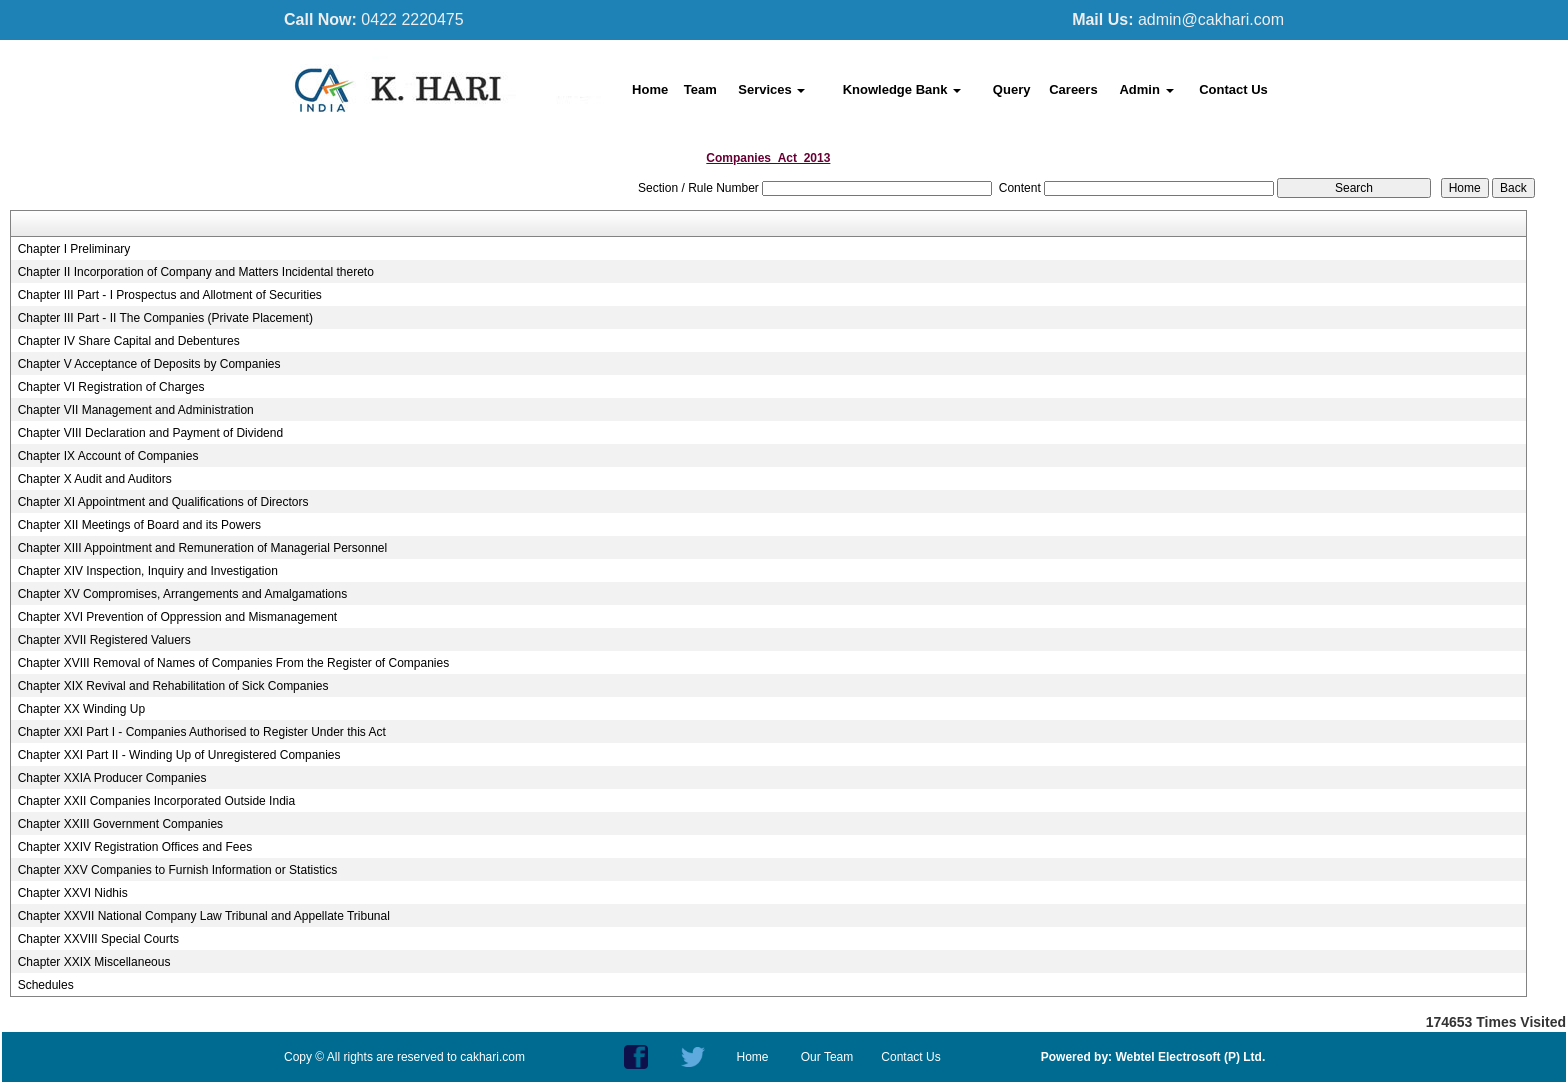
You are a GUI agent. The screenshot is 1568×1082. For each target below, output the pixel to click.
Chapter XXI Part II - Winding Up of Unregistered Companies (179, 755)
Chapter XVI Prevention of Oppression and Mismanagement (178, 617)
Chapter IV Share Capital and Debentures (129, 341)
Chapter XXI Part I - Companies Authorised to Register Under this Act (202, 732)
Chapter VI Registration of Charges (111, 387)
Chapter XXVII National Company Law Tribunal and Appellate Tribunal (204, 916)
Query (1012, 89)
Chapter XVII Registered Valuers (104, 640)
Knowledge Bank (902, 89)
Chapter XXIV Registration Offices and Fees (135, 847)
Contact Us (1233, 89)
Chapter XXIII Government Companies (120, 824)
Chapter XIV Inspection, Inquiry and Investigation (148, 571)
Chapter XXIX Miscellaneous (94, 962)
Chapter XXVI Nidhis (73, 893)
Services (771, 89)
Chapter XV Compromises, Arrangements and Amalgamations (183, 594)
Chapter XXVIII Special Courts (98, 939)
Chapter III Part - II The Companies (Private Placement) (165, 318)
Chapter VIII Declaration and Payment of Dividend (150, 433)
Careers (1073, 89)
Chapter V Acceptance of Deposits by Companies (149, 364)
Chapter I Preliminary (74, 249)
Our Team (827, 1057)
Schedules (46, 985)
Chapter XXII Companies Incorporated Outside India (157, 801)
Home (650, 89)
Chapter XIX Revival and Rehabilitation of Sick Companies (173, 686)
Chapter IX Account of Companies (108, 456)
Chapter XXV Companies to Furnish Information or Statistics (177, 870)
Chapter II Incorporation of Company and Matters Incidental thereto (196, 272)
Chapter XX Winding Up (81, 709)
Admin (1146, 89)
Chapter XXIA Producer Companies (112, 778)
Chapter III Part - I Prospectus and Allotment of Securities (170, 295)
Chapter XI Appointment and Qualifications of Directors (163, 502)
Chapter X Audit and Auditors (95, 479)
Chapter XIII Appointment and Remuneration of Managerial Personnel (203, 548)
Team (700, 89)
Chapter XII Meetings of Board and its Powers (139, 525)
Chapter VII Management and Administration (136, 410)
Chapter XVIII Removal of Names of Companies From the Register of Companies (234, 663)
